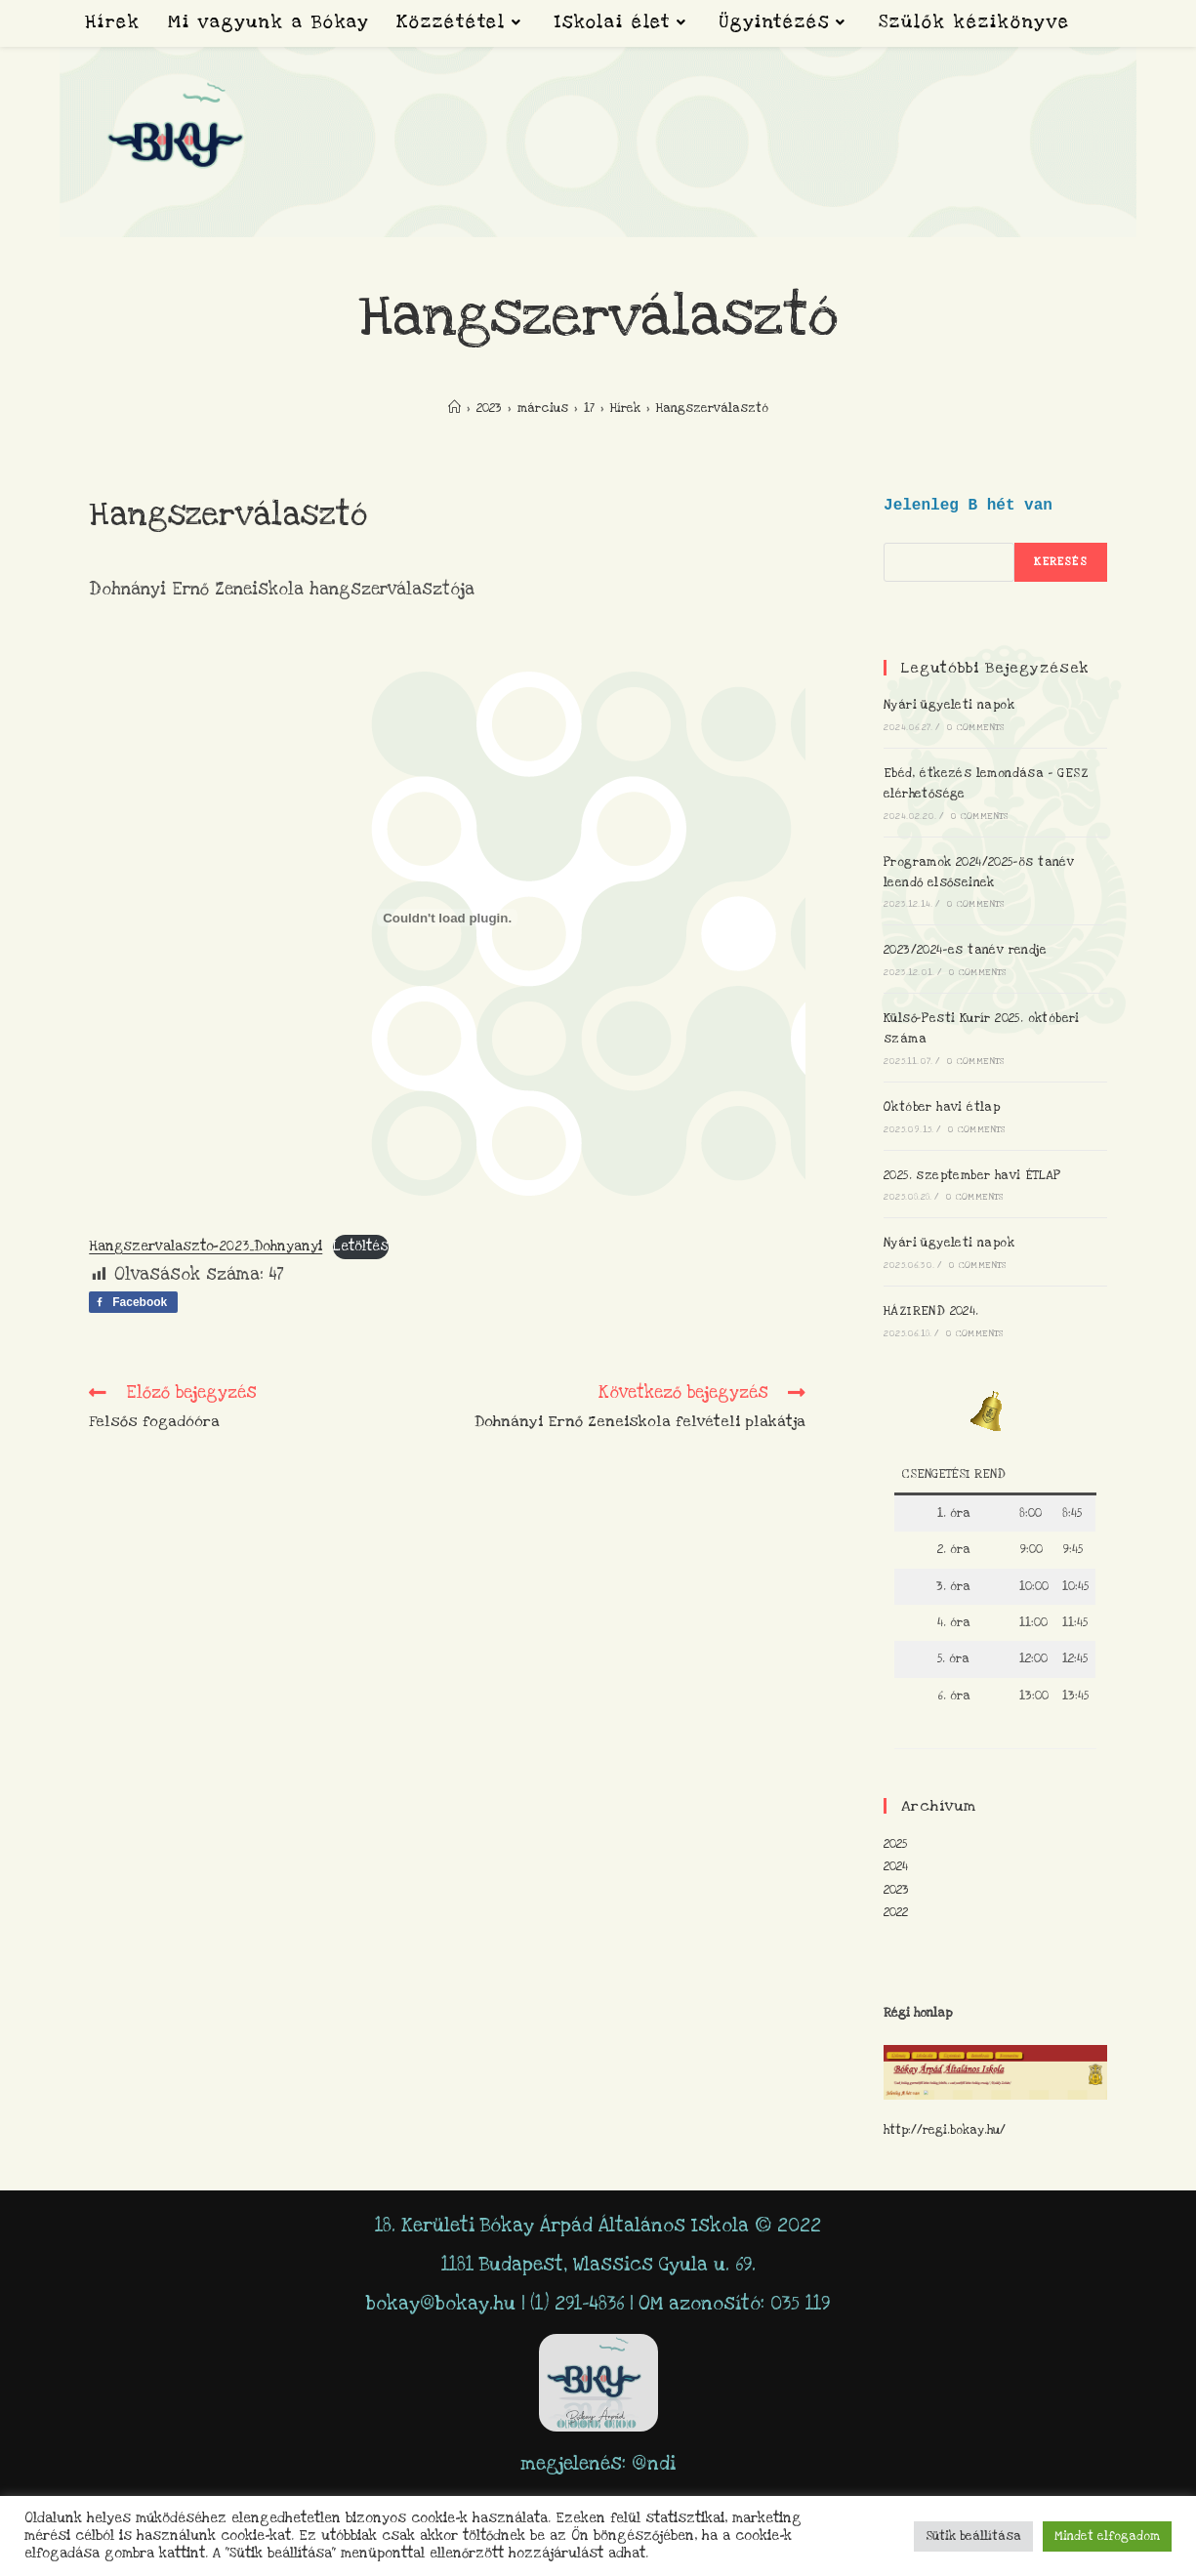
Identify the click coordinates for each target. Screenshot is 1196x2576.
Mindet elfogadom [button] (1107, 2536)
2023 (896, 1890)
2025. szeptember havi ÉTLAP (972, 1175)
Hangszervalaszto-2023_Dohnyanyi (205, 1246)
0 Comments (976, 727)
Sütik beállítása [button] (973, 2536)
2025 (895, 1844)
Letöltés (361, 1246)
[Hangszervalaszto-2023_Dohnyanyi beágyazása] (447, 917)
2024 (896, 1866)
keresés (1060, 561)
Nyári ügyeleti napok (949, 705)
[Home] (454, 408)
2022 (896, 1912)
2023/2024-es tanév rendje (965, 950)
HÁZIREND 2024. (931, 1311)
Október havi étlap (942, 1107)
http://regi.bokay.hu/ (945, 2130)
